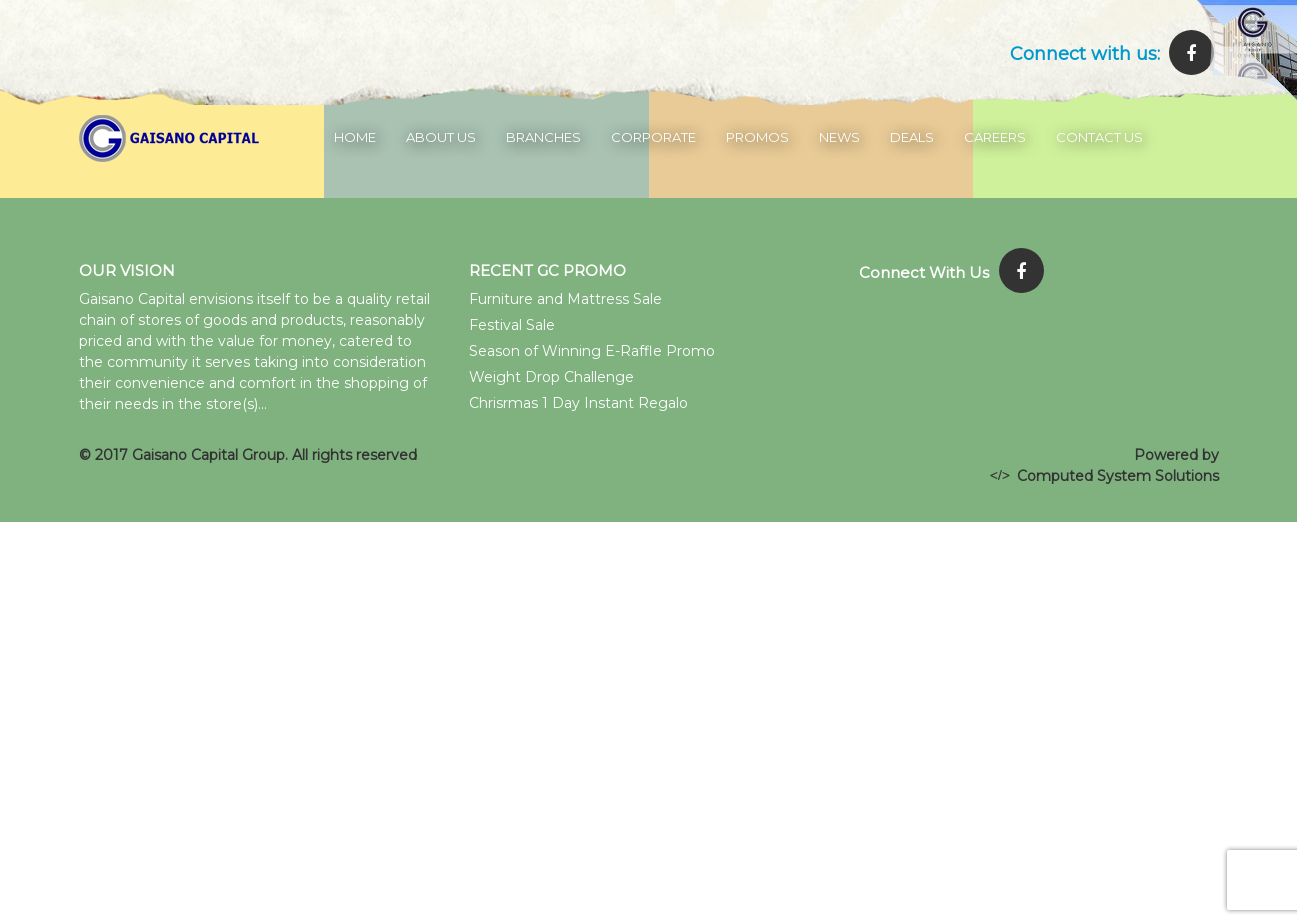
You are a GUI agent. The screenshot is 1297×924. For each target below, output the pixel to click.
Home (355, 137)
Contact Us (1099, 137)
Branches (543, 137)
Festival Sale (512, 325)
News (839, 137)
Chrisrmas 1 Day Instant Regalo (578, 403)
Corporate (653, 137)
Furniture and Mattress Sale (565, 299)
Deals (912, 137)
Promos (757, 137)
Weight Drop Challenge (551, 377)
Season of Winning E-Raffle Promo (592, 351)
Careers (995, 137)
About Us (441, 137)
